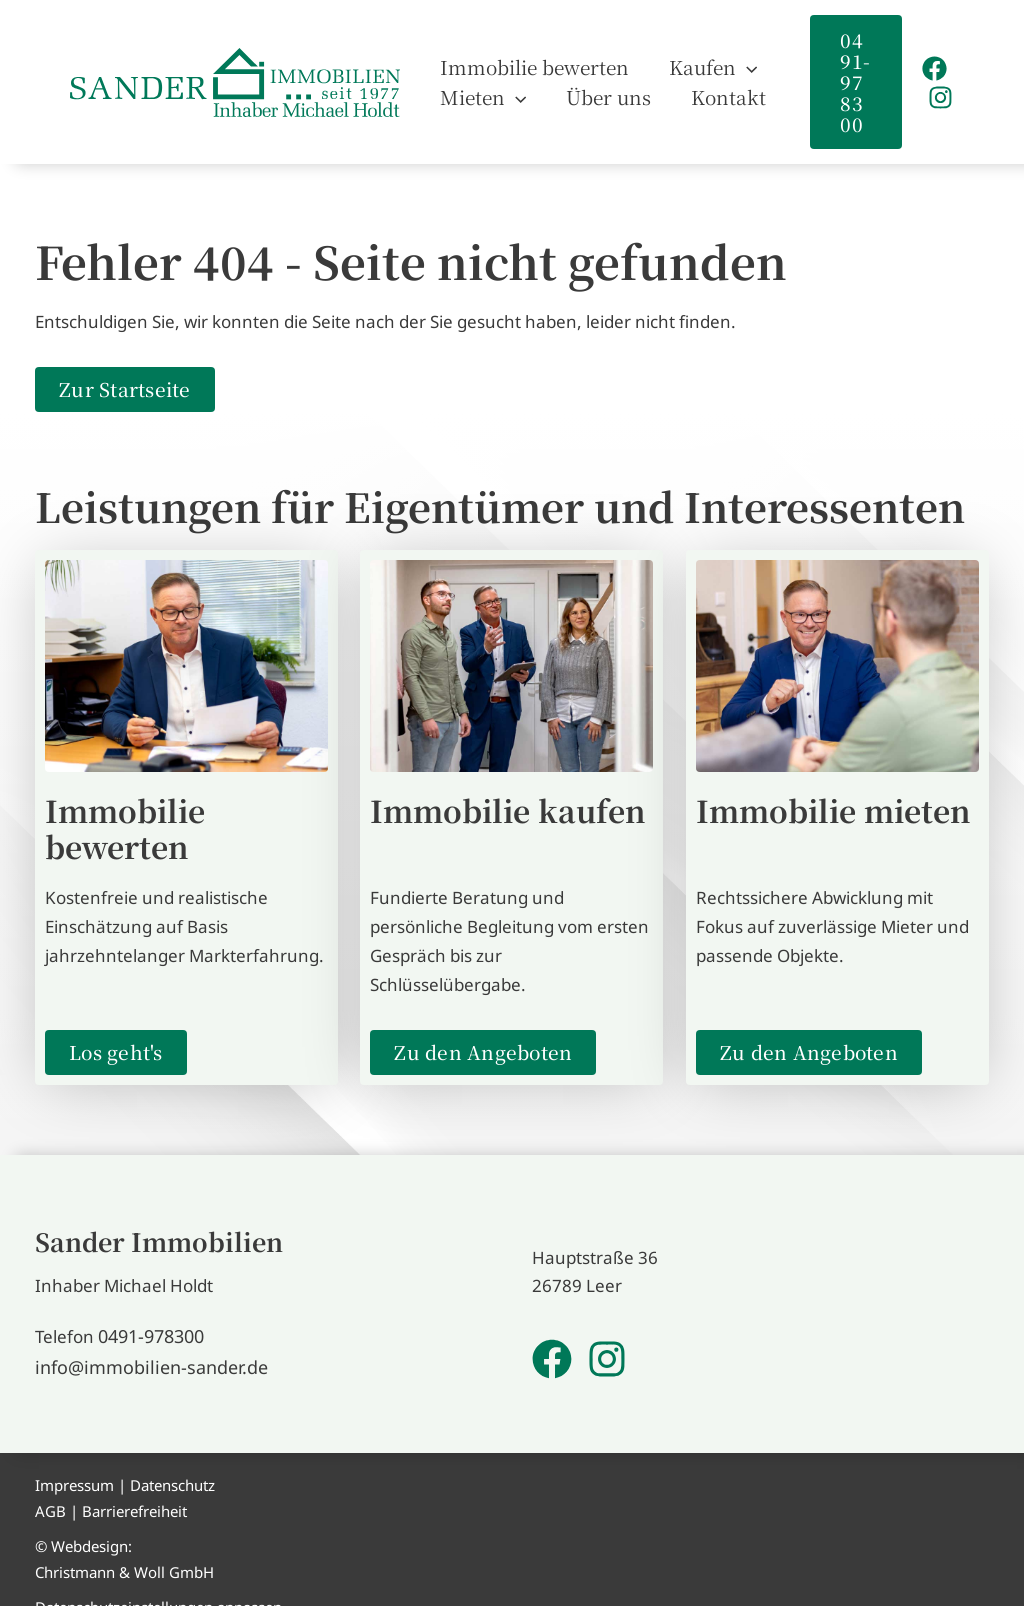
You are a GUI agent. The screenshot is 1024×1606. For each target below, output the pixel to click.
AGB (50, 1486)
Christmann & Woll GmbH (124, 1547)
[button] (847, 72)
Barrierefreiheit (134, 1486)
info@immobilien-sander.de (144, 1343)
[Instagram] (937, 87)
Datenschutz (172, 1461)
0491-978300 (150, 1314)
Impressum (74, 1461)
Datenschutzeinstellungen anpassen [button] (158, 1583)
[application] (716, 57)
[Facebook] (931, 58)
